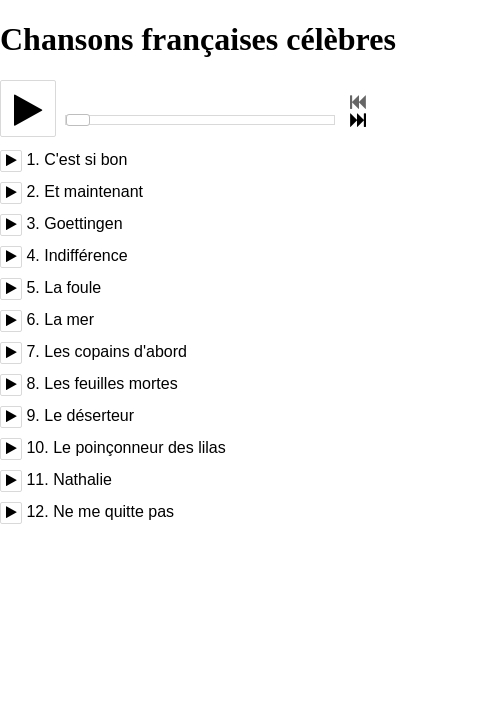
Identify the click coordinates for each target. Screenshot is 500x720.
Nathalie (82, 479)
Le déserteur (89, 415)
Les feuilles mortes (110, 383)
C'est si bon (85, 159)
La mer (69, 319)
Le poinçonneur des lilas (139, 447)
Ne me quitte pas (113, 511)
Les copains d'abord (115, 351)
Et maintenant (93, 191)
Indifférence (85, 255)
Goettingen (83, 223)
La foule (72, 287)
